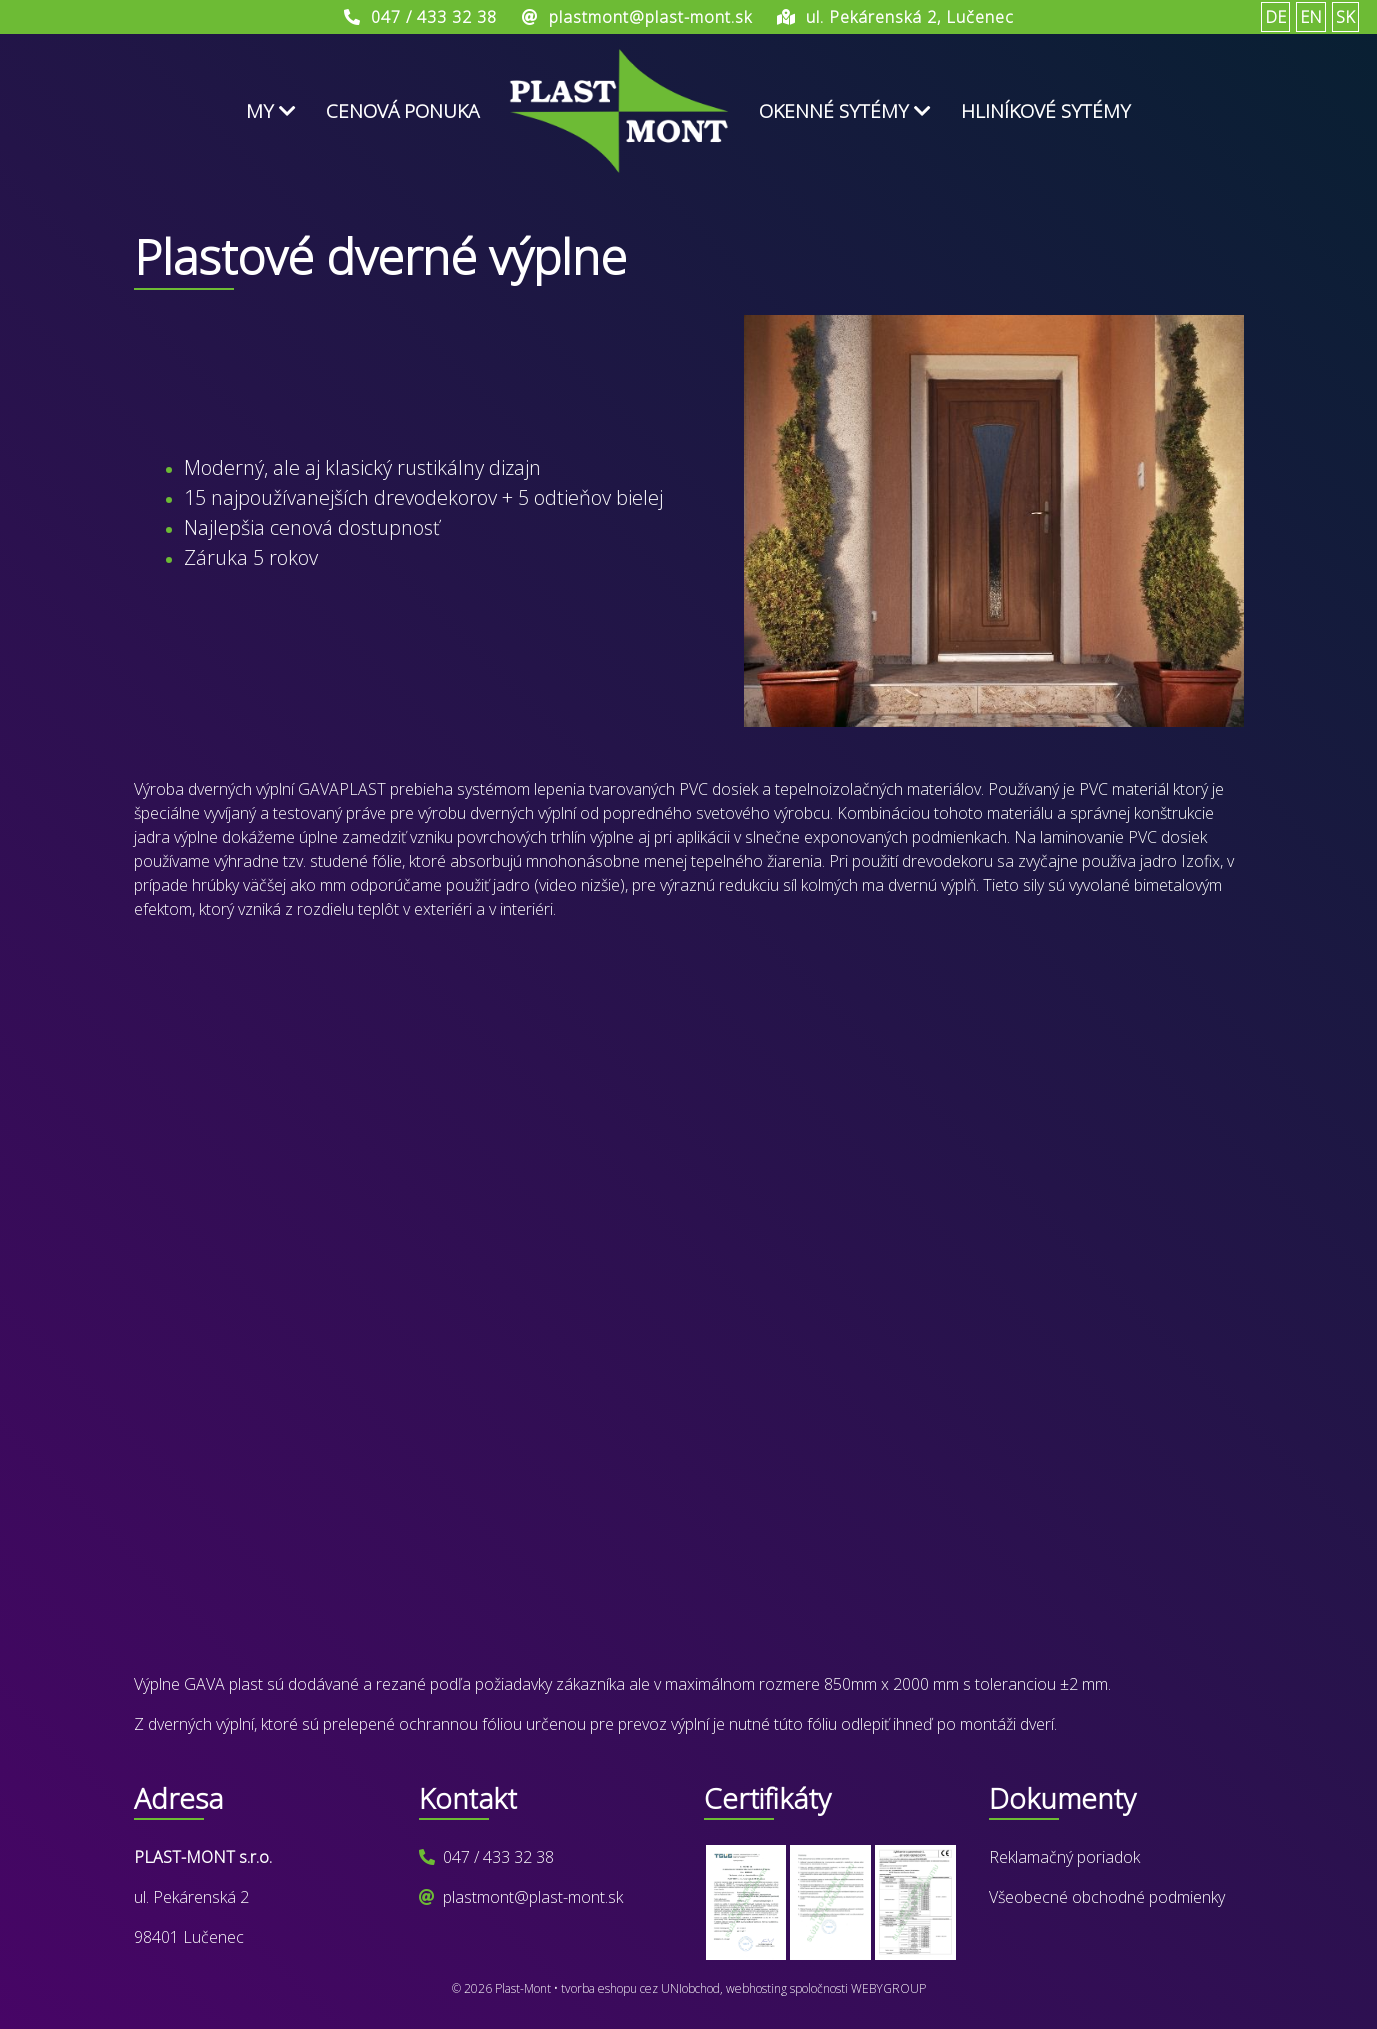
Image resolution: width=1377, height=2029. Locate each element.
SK (1345, 17)
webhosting (756, 1988)
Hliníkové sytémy (1046, 111)
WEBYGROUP (888, 1988)
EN (1311, 17)
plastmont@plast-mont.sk (533, 1897)
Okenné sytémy (845, 111)
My (271, 111)
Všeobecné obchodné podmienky (1107, 1897)
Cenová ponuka (402, 111)
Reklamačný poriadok (1064, 1857)
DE (1275, 17)
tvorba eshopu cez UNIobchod (640, 1988)
